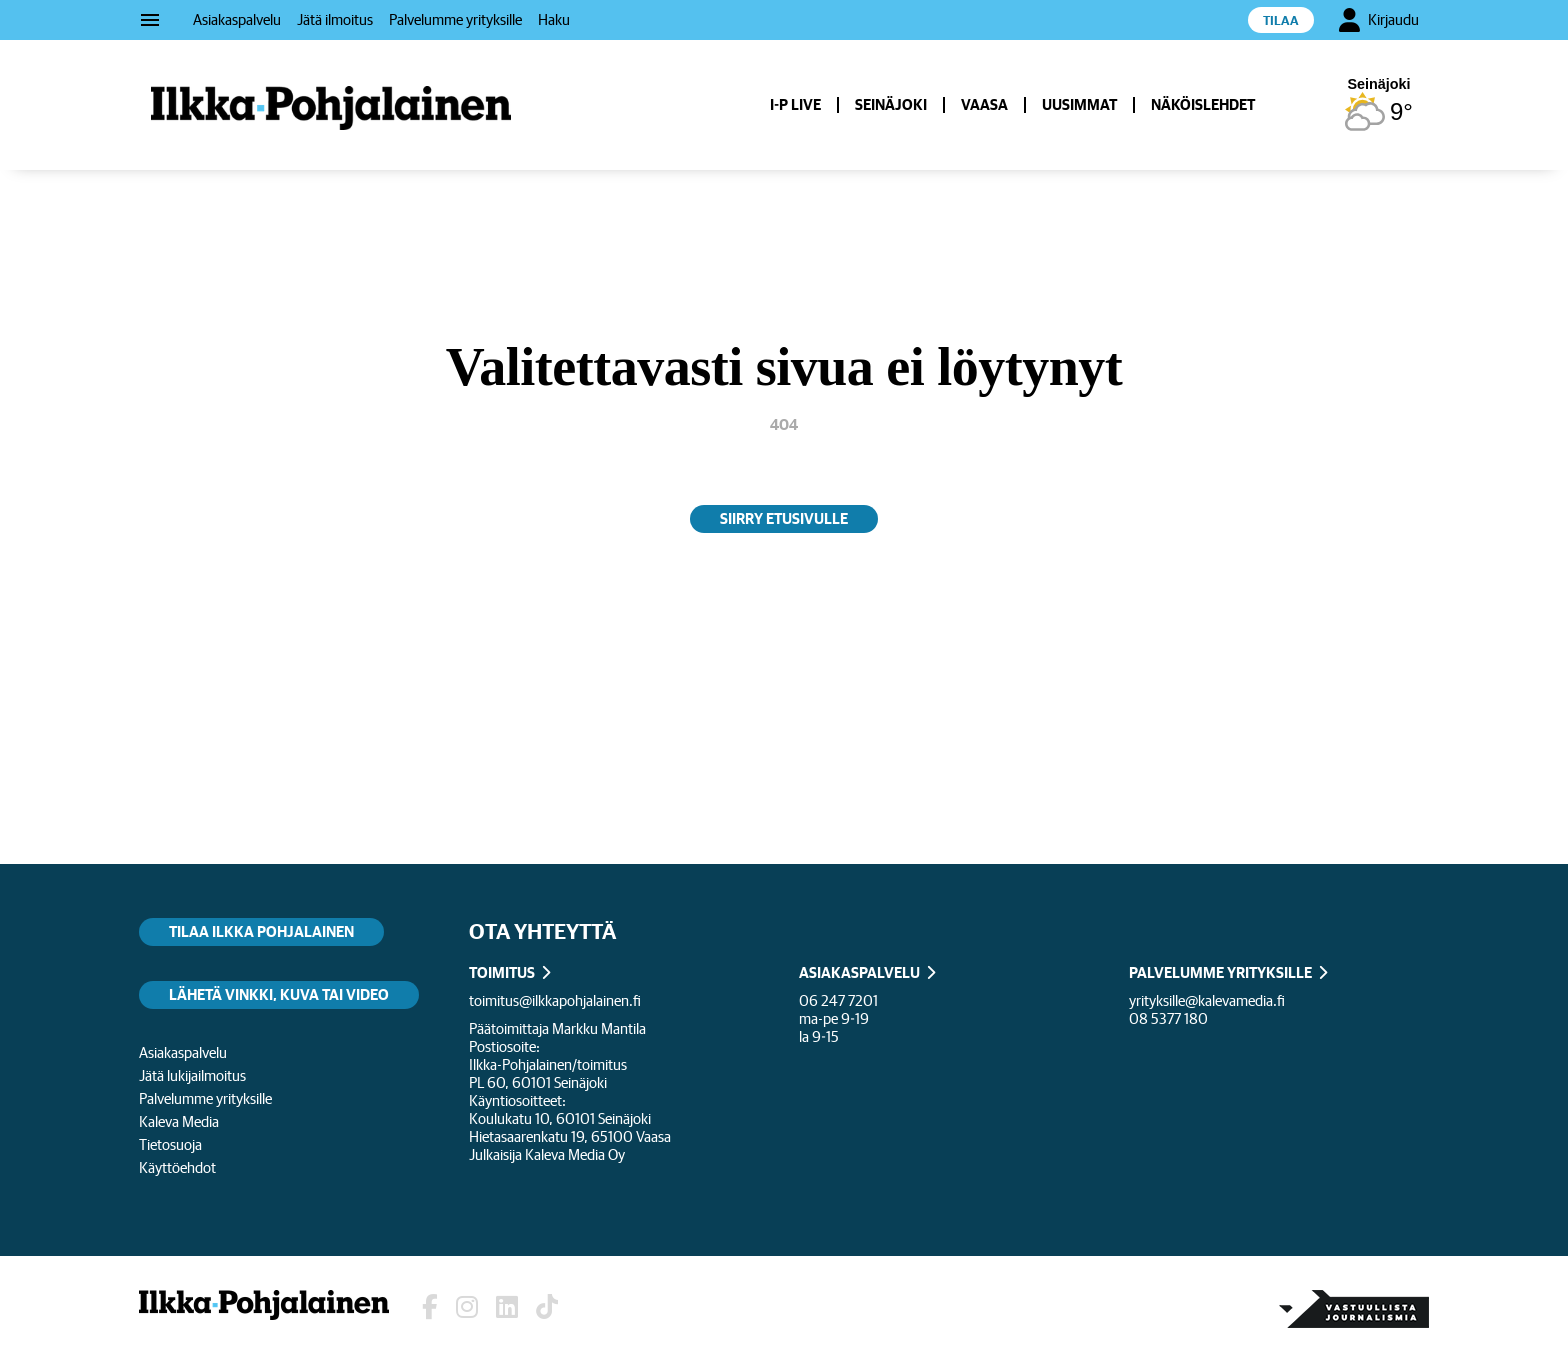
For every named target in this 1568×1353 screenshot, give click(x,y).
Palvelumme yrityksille (455, 19)
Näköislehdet (1203, 104)
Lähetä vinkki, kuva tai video (279, 994)
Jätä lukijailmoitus (192, 1075)
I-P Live (795, 104)
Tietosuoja (170, 1144)
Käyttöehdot (177, 1167)
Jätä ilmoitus (335, 19)
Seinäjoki (891, 104)
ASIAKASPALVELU (859, 972)
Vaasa (984, 104)
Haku (554, 19)
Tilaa (1281, 20)
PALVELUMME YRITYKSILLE (1220, 972)
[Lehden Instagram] (467, 1307)
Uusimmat (1079, 104)
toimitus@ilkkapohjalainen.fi (555, 1000)
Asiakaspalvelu (237, 19)
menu (150, 20)
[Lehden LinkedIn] (507, 1307)
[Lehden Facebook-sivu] (430, 1307)
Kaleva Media (179, 1121)
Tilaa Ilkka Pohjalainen (261, 931)
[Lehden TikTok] (547, 1307)
